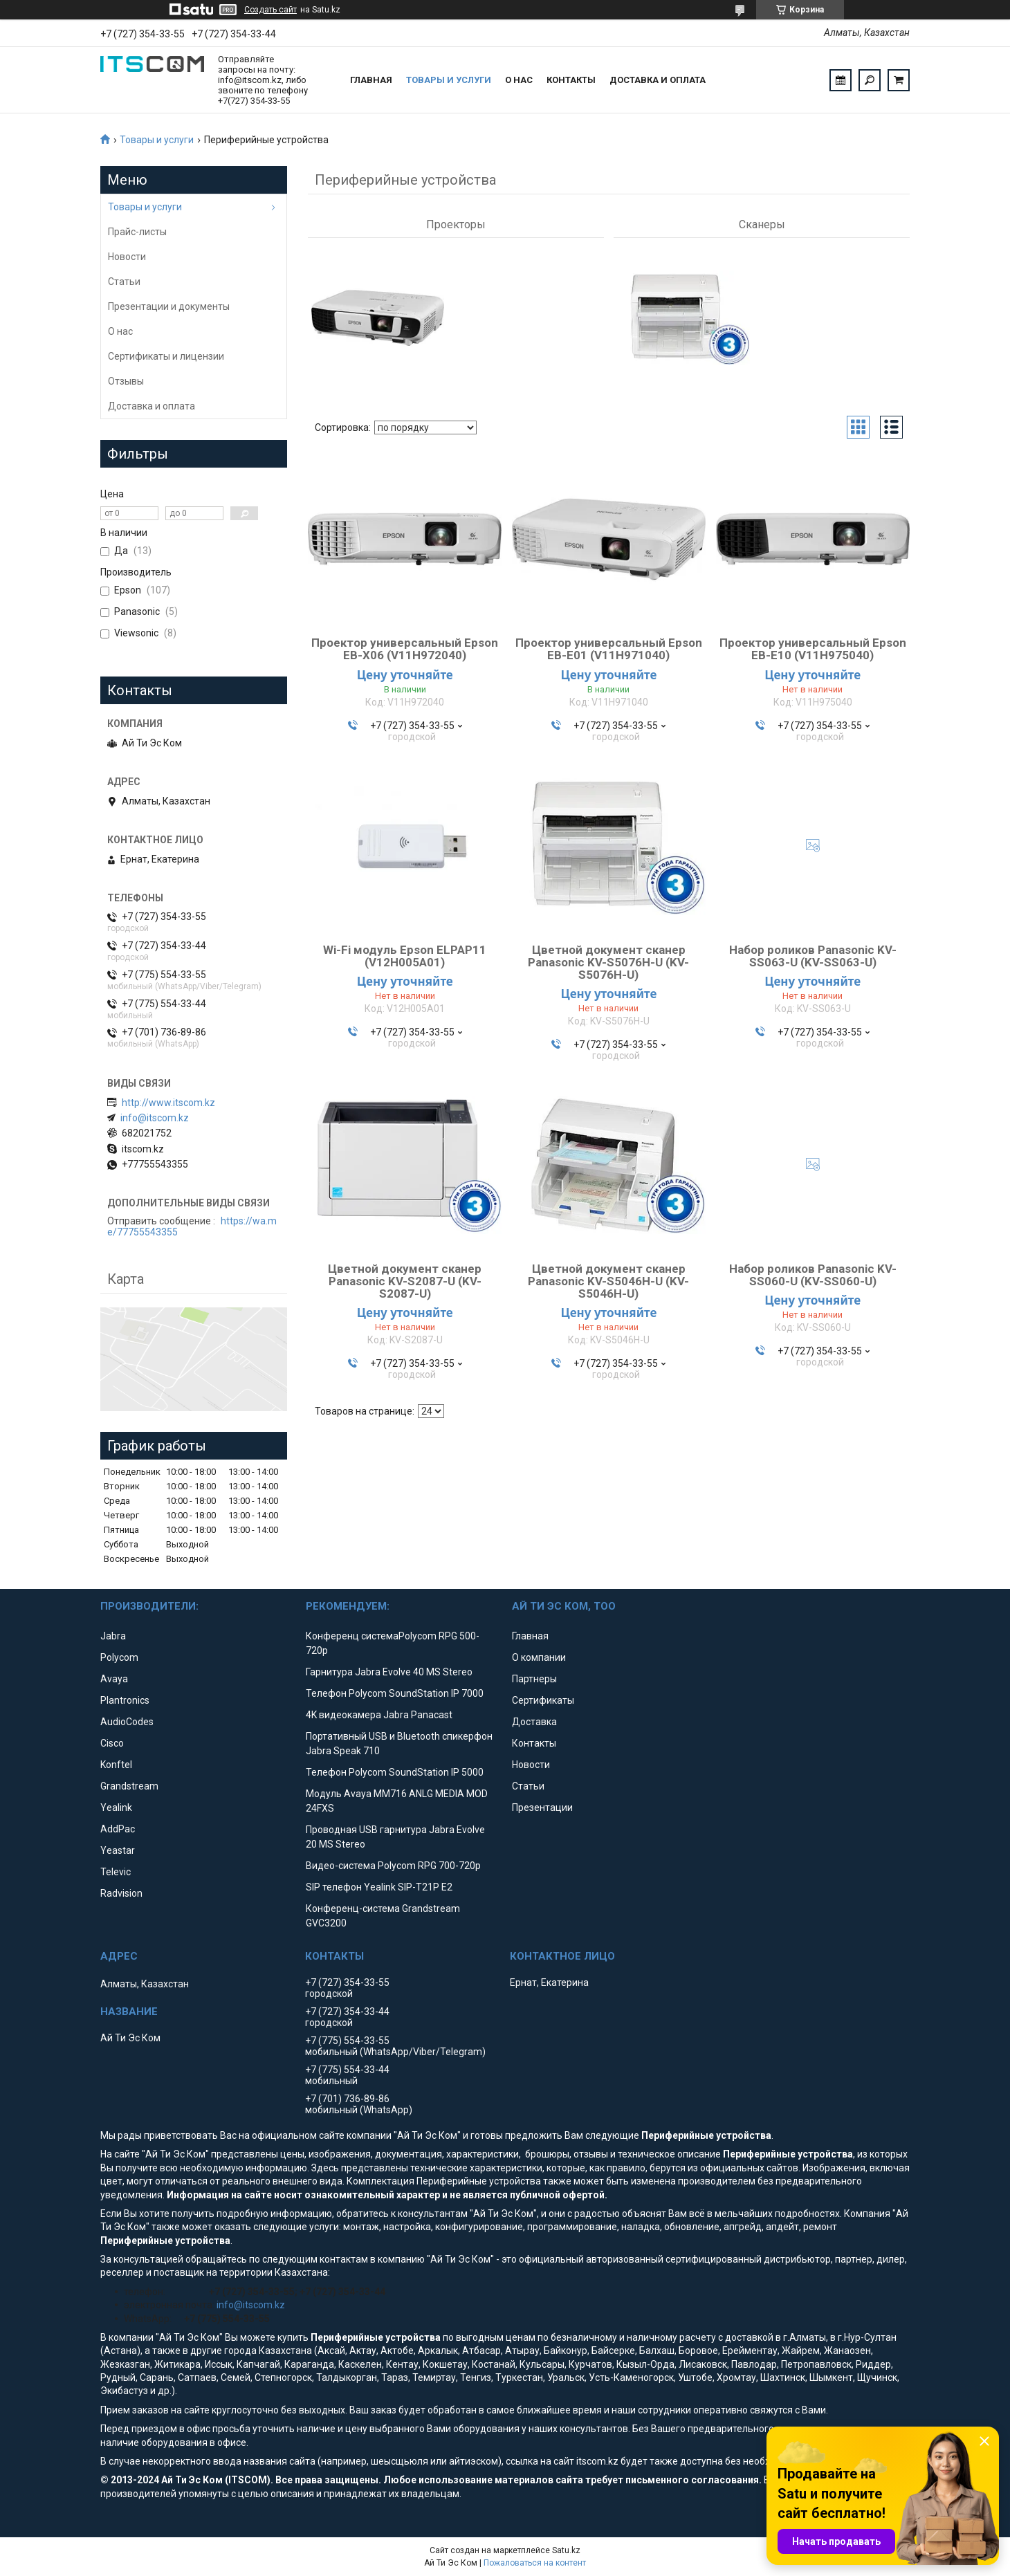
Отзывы (126, 381)
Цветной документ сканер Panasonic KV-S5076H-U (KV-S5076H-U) (608, 967)
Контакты (571, 80)
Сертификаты (543, 1700)
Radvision (121, 1893)
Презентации (542, 1807)
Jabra (113, 1635)
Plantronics (124, 1700)
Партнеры (534, 1678)
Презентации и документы (169, 306)
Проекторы (456, 224)
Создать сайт (270, 10)
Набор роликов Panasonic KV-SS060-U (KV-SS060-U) (813, 1280)
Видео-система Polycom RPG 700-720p (393, 1865)
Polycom (119, 1657)
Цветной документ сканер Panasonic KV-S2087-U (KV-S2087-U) (404, 1286)
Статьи (124, 281)
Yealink (116, 1807)
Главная (371, 80)
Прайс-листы (137, 231)
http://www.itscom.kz (168, 1102)
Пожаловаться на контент (535, 2563)
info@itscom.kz (154, 1117)
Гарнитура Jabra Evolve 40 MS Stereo (389, 1671)
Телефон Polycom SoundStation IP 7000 (395, 1693)
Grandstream (129, 1786)
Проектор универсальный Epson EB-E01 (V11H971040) (608, 654)
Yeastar (117, 1850)
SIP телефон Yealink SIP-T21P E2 (379, 1887)
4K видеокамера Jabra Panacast (379, 1714)
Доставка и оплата (657, 80)
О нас (519, 80)
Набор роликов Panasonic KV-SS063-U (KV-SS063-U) (813, 961)
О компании (539, 1657)
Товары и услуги (448, 80)
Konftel (116, 1764)
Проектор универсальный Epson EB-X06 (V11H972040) (404, 654)
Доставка (534, 1721)
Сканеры (762, 224)
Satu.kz (566, 2550)
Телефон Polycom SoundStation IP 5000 (395, 1772)
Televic (115, 1871)
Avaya (114, 1678)
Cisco (112, 1743)
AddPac (117, 1828)
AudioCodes (127, 1721)
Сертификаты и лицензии (166, 356)
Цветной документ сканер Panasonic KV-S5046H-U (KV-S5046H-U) (608, 1286)
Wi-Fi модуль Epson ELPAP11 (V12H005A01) (404, 961)
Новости (127, 256)
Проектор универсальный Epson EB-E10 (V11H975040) (812, 654)
